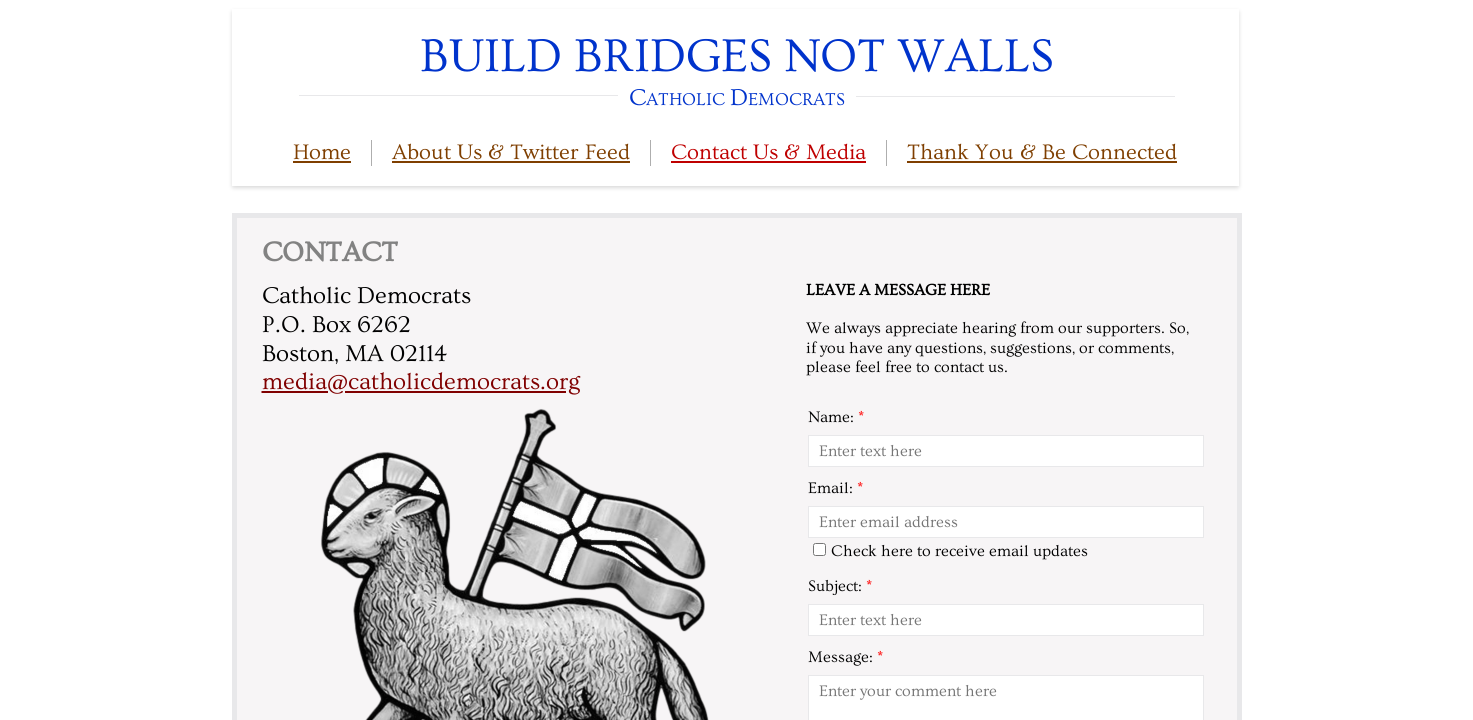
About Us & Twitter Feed (511, 152)
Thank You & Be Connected (1042, 152)
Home (322, 152)
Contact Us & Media (768, 152)
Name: (836, 417)
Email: (835, 488)
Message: (845, 657)
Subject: (840, 586)
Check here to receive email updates (950, 551)
